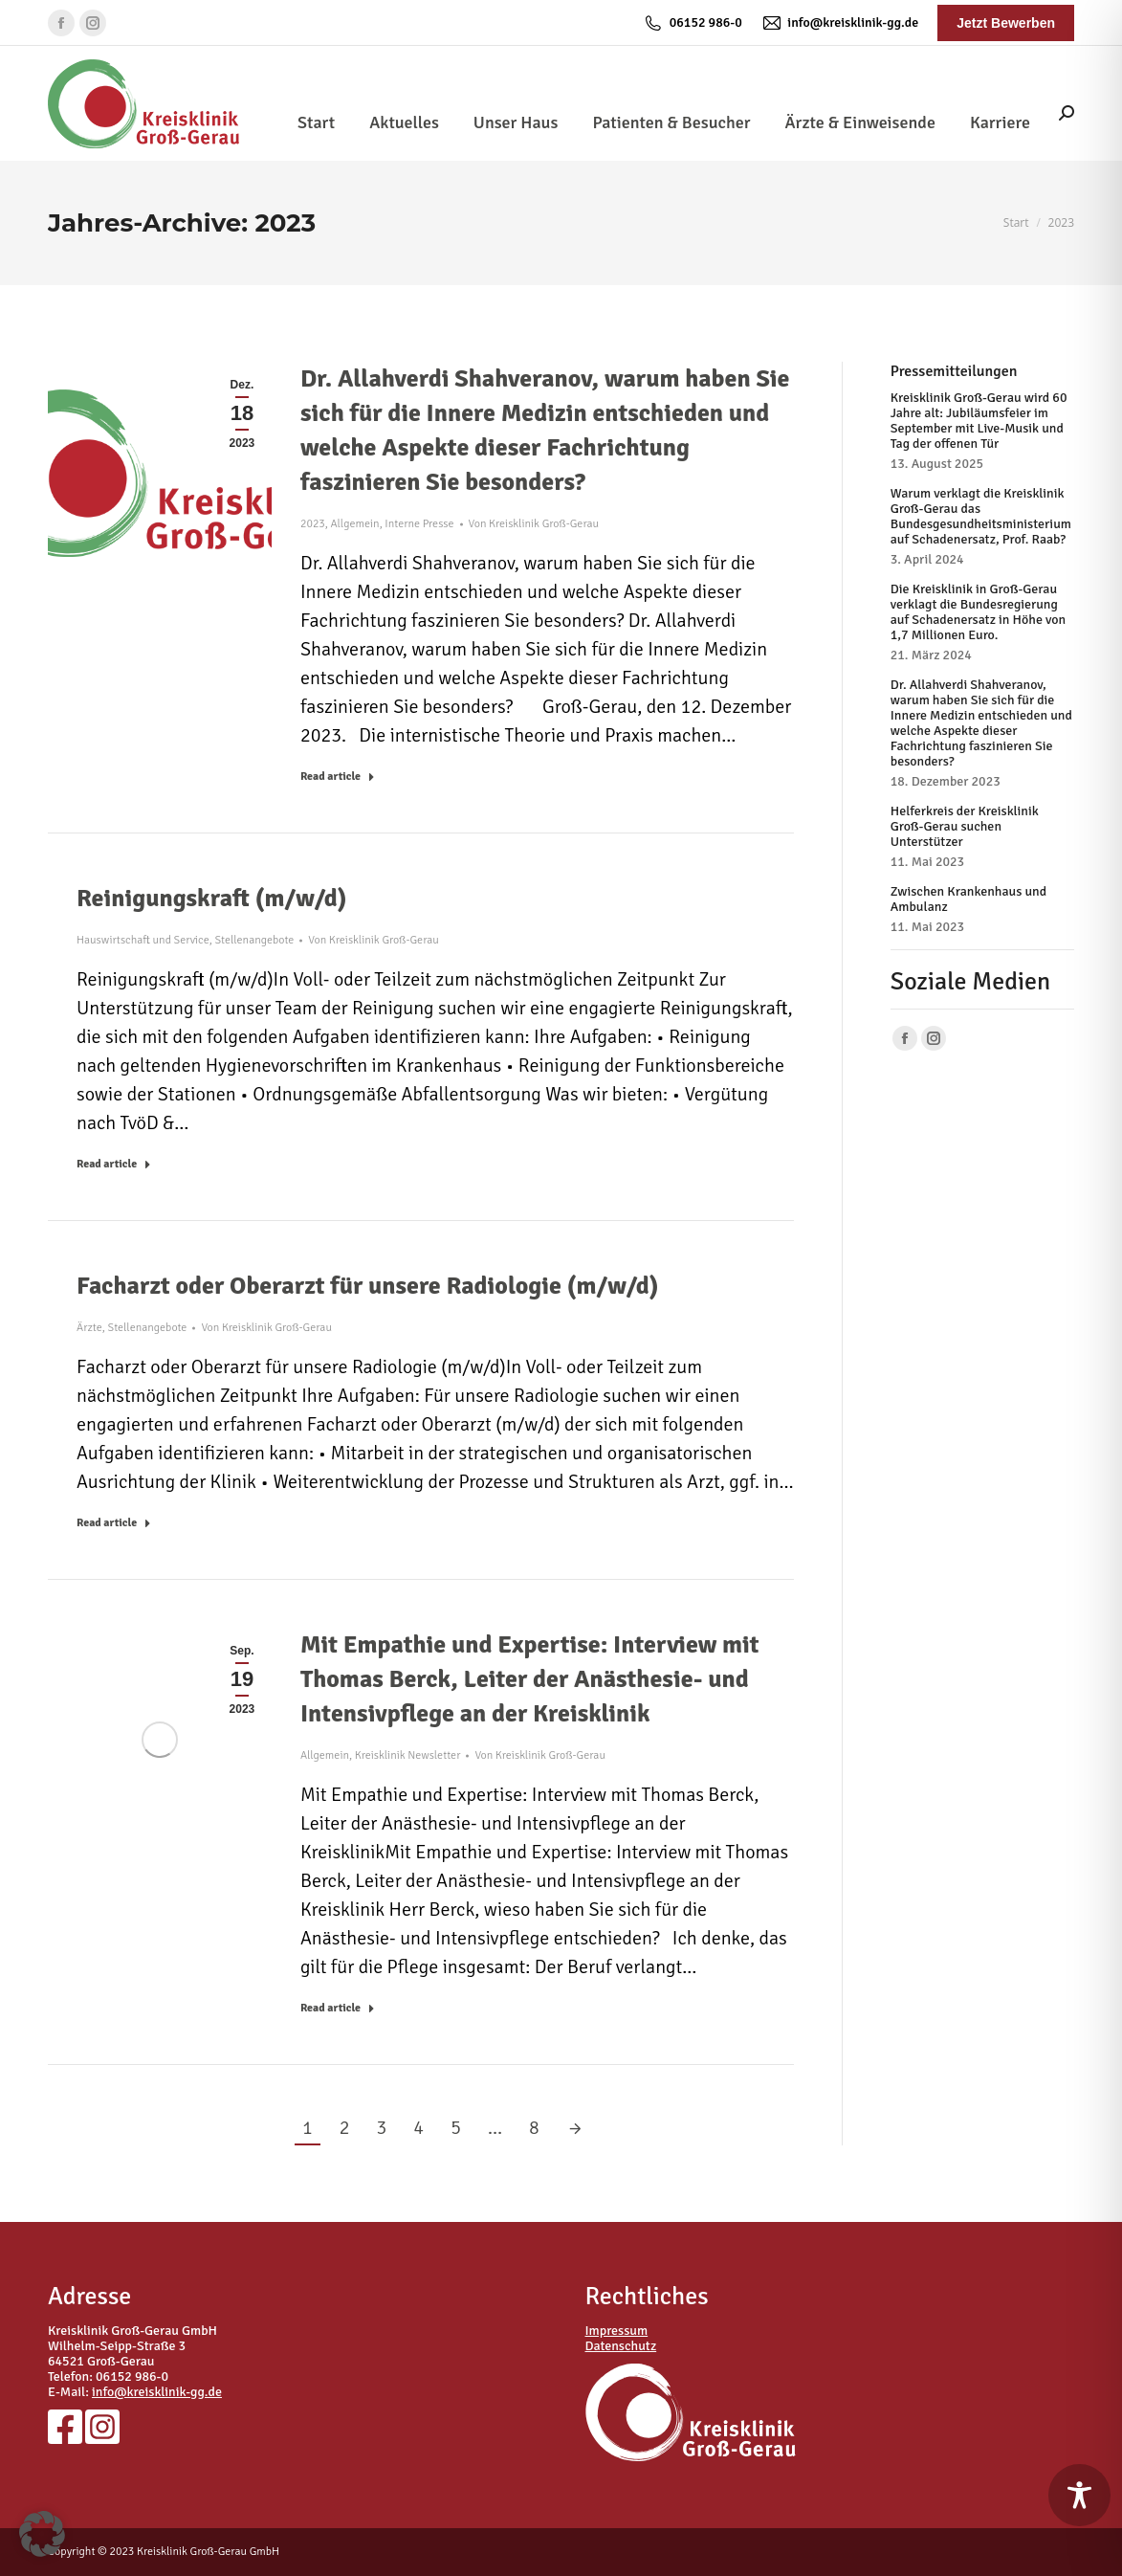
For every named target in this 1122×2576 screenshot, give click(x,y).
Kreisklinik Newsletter (408, 1755)
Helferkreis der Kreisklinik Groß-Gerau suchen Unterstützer (965, 827)
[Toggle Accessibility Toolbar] (1079, 2495)
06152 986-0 (692, 23)
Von (534, 524)
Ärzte (89, 1328)
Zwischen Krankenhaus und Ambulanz (968, 899)
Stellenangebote (254, 940)
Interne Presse (419, 524)
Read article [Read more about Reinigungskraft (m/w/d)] (114, 1164)
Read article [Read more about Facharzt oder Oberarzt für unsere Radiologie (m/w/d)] (114, 1523)
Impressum (617, 2330)
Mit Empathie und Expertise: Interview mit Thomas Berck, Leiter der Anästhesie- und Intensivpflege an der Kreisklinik (529, 1679)
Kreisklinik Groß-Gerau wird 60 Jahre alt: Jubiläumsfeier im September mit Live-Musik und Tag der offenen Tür (979, 421)
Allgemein (355, 524)
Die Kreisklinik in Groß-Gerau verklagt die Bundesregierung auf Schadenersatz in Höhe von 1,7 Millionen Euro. (978, 612)
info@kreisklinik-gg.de (839, 23)
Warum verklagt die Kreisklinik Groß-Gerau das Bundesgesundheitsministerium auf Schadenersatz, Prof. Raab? (981, 516)
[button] (42, 2534)
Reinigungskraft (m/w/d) (211, 898)
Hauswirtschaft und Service (143, 940)
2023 (312, 524)
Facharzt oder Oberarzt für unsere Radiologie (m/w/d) (367, 1286)
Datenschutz (621, 2346)
